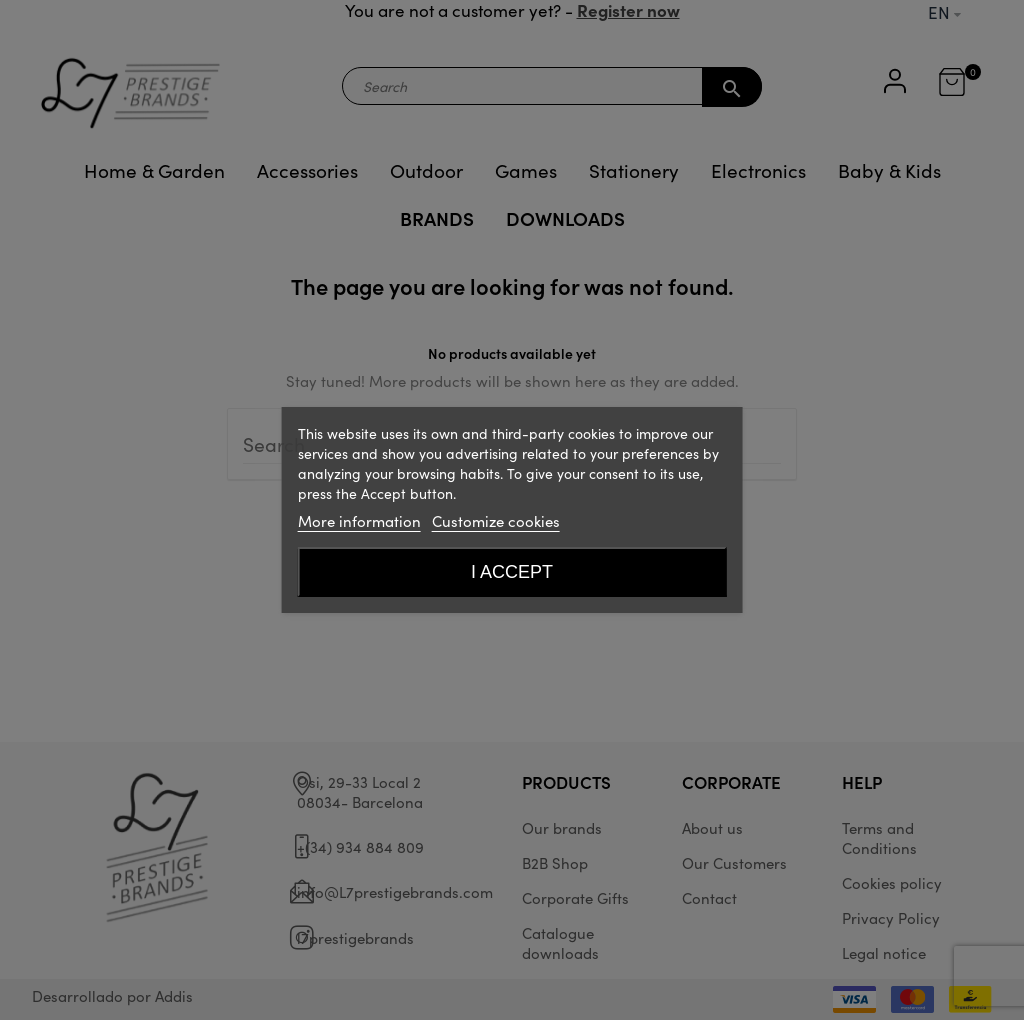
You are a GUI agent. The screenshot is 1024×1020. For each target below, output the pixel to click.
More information (359, 520)
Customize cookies (496, 520)
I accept (512, 572)
